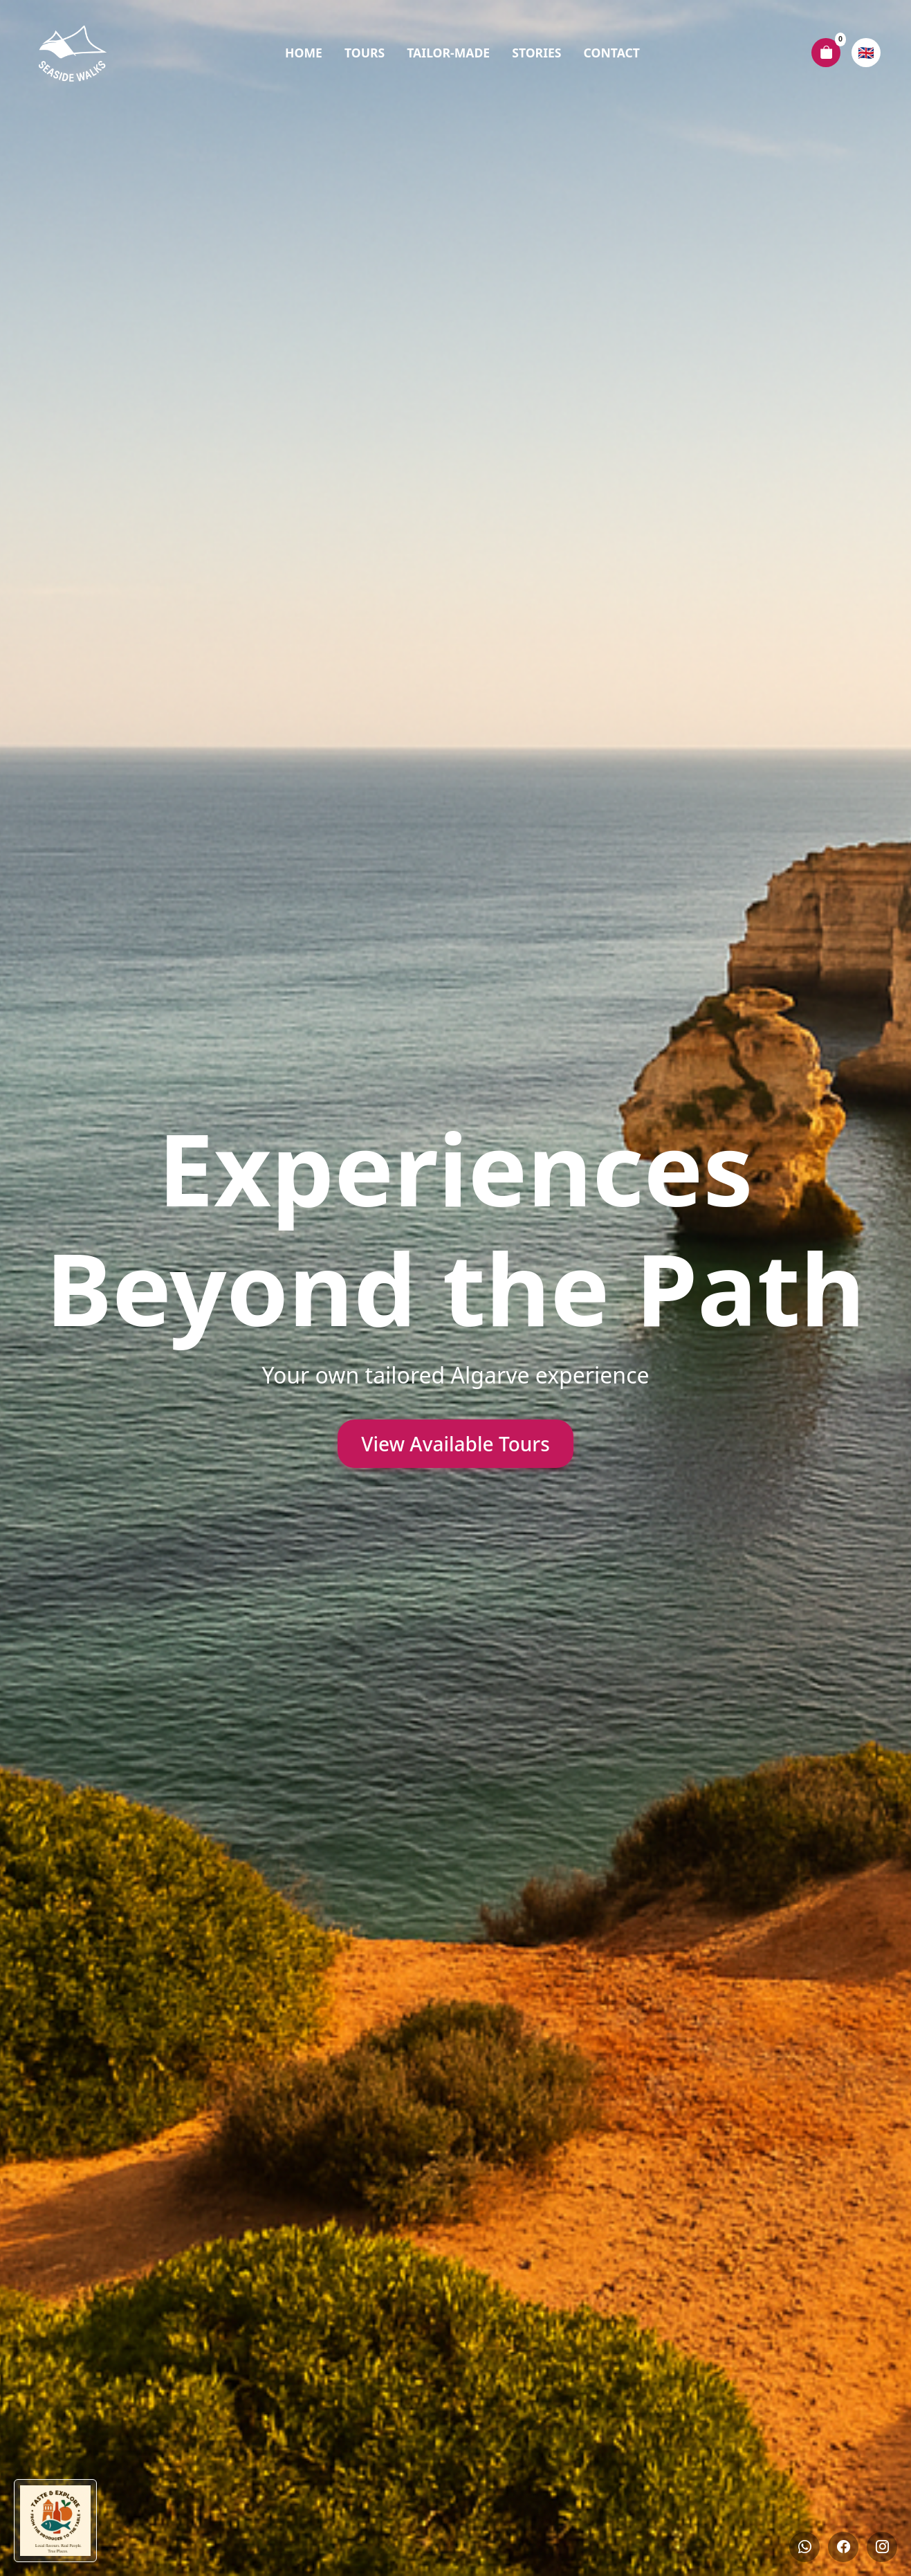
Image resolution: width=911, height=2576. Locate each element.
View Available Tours (455, 1444)
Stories (536, 52)
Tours (364, 52)
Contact (612, 52)
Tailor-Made (448, 52)
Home (303, 52)
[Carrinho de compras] (825, 52)
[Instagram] (882, 2547)
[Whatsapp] (804, 2547)
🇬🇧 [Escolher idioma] (866, 52)
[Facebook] (843, 2547)
